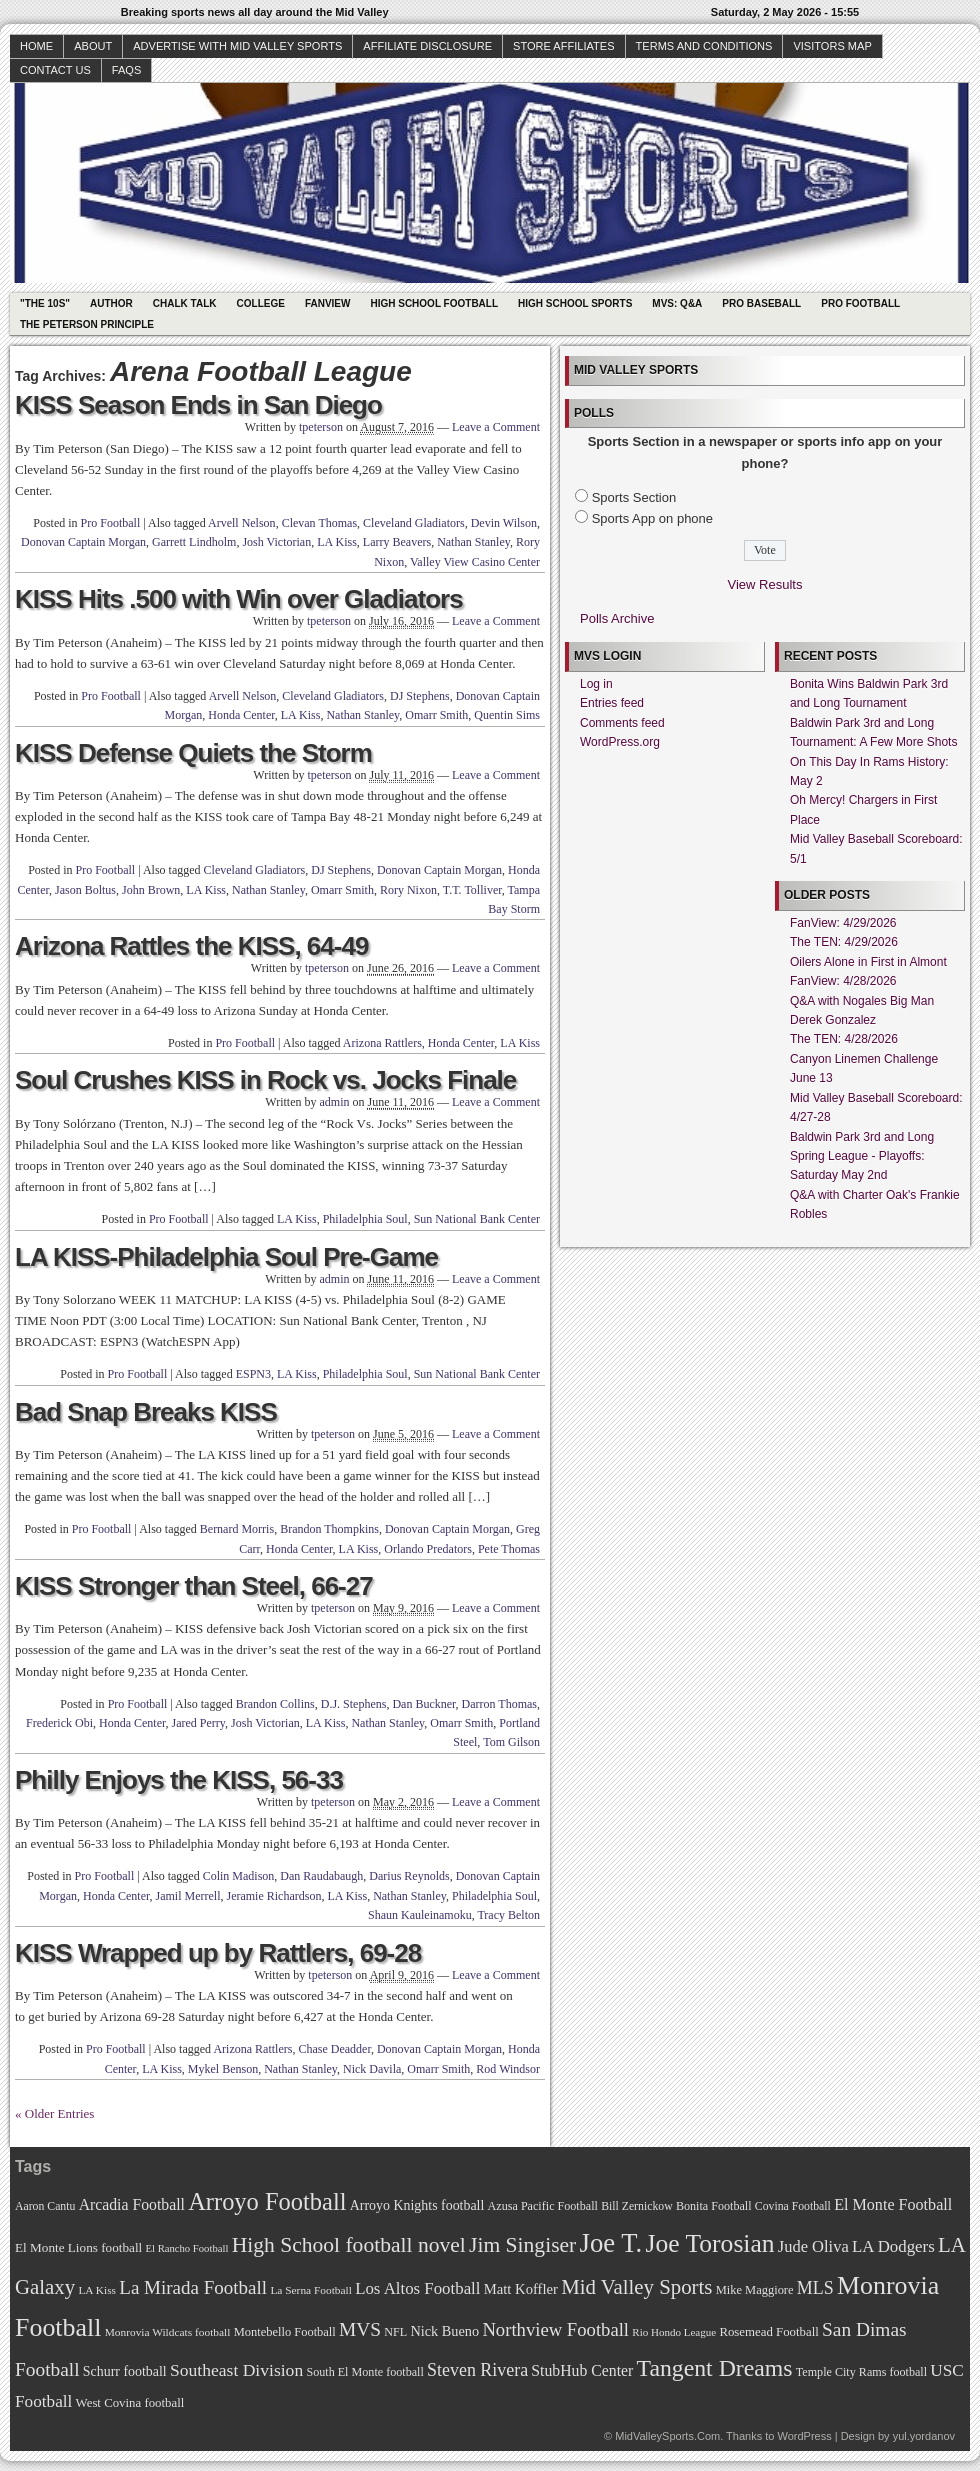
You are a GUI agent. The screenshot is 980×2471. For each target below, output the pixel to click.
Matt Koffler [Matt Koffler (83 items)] (521, 2289)
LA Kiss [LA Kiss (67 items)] (97, 2290)
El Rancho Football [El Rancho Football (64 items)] (187, 2248)
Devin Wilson (504, 523)
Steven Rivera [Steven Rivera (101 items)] (477, 2370)
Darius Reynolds (409, 1876)
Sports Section (634, 497)
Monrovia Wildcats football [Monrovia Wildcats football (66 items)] (168, 2332)
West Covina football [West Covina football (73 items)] (130, 2403)
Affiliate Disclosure (427, 46)
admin (334, 1102)
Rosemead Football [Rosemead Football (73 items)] (768, 2332)
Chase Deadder (334, 2049)
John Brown (151, 890)
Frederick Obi (59, 1723)
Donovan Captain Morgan (83, 542)
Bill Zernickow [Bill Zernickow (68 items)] (636, 2206)
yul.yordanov (924, 2436)
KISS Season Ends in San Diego (198, 405)
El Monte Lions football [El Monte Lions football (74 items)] (78, 2247)
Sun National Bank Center (477, 1219)
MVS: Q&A (677, 303)
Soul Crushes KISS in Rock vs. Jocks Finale (265, 1080)
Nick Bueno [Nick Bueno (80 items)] (444, 2331)
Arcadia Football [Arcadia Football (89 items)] (132, 2204)
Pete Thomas (509, 1549)
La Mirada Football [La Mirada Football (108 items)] (193, 2287)
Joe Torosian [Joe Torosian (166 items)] (709, 2243)
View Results (765, 584)
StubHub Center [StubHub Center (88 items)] (582, 2370)
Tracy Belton (508, 1915)
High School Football (434, 303)
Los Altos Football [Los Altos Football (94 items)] (417, 2288)
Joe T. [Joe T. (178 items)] (611, 2243)
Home (36, 46)
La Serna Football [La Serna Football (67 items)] (311, 2290)
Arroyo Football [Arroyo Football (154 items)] (267, 2201)
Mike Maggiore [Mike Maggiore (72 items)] (755, 2290)
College (261, 303)
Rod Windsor (508, 2069)
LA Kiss (337, 542)
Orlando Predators (428, 1549)
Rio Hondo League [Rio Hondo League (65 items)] (674, 2332)
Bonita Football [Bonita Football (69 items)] (714, 2206)
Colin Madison (239, 1876)
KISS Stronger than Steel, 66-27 (194, 1586)
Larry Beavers (397, 542)
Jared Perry (199, 1723)
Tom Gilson (511, 1742)
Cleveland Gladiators (414, 523)
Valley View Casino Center (475, 562)
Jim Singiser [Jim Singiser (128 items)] (522, 2245)
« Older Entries (54, 2113)
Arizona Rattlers (382, 1043)
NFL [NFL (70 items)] (395, 2332)
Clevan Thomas (319, 523)
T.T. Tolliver (472, 890)
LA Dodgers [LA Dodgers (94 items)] (893, 2246)
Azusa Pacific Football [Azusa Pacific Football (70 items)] (543, 2206)
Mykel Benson (223, 2069)
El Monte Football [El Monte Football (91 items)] (893, 2204)
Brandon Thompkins (329, 1529)
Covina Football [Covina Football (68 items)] (793, 2206)
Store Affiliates (564, 46)
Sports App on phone (652, 518)
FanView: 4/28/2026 (843, 981)
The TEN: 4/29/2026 (844, 942)
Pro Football (860, 303)
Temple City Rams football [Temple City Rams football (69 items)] (861, 2372)
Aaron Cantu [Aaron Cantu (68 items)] (45, 2206)
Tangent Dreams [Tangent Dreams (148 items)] (715, 2368)
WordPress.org (620, 742)
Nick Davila (372, 2069)
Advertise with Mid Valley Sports (237, 46)
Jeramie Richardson (273, 1896)
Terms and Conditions (704, 46)
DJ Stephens (420, 696)
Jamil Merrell (187, 1896)
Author (111, 303)
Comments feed (622, 723)
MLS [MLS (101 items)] (815, 2288)
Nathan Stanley (473, 542)
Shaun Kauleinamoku (420, 1915)
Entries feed (612, 703)
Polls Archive (617, 618)
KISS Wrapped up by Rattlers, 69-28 (218, 1953)
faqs (126, 70)
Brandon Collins (275, 1704)
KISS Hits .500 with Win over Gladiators (239, 599)
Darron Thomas (499, 1704)
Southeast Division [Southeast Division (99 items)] (236, 2370)
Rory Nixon (408, 890)
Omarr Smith (436, 715)
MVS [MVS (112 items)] (360, 2329)
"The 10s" (45, 303)
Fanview (328, 303)
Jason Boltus (85, 890)
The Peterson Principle (87, 324)
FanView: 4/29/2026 (843, 923)
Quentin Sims (507, 715)
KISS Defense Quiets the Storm (193, 753)
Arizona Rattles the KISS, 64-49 (191, 946)
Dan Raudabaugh (321, 1876)
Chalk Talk (185, 303)
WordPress (804, 2436)
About (93, 46)
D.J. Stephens (354, 1704)
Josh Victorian (276, 542)
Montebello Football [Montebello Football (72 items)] (285, 2332)
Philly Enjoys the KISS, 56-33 (179, 1780)
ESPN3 (253, 1374)
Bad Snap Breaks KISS (146, 1412)
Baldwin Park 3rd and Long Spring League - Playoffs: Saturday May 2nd (862, 1156)
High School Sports (575, 303)
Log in (596, 684)
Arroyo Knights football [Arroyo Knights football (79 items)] (417, 2205)
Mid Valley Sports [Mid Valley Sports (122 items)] (636, 2287)
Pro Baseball (761, 303)
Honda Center (241, 715)
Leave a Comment (496, 427)
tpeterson (321, 427)
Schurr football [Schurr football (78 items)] (125, 2371)
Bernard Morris (237, 1529)
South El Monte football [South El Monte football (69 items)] (364, 2372)
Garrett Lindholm (194, 542)
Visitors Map (832, 46)
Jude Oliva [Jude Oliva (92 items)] (813, 2246)
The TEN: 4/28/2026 (844, 1039)
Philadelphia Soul (365, 1219)
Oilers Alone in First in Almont (868, 962)
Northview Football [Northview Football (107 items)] (555, 2329)
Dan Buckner (423, 1704)
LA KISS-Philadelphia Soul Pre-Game (226, 1257)
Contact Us (55, 70)
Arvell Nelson (242, 523)
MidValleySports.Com (667, 2436)
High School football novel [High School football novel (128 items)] (349, 2245)
